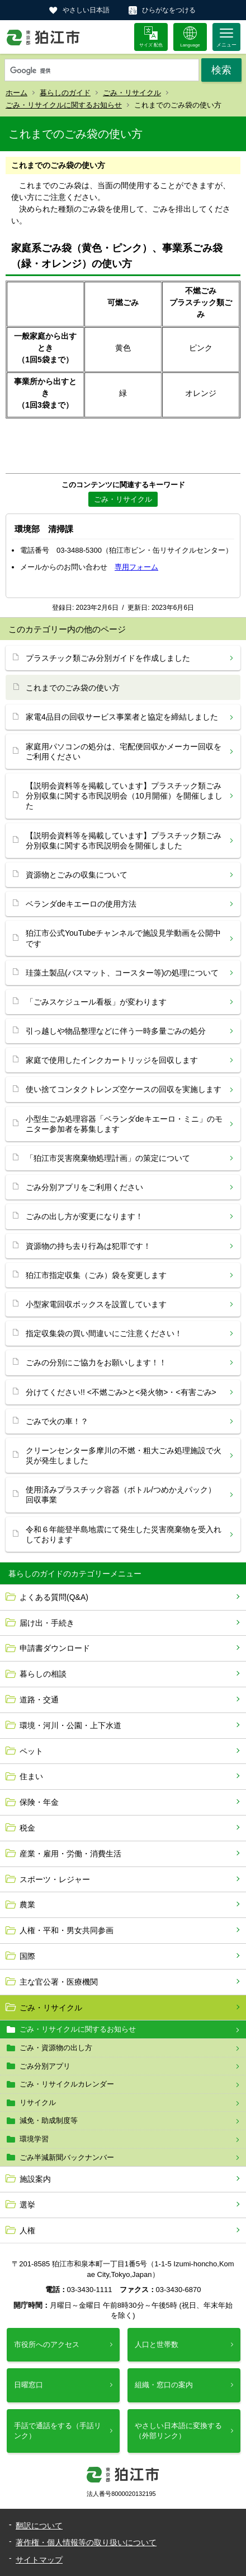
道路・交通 (39, 1699)
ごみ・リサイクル (132, 92)
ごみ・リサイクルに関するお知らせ (64, 105)
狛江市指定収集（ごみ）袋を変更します (96, 1275)
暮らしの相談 (43, 1673)
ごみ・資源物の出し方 (56, 2047)
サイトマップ (39, 2559)
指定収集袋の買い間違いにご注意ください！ (104, 1333)
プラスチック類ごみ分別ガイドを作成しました (108, 658)
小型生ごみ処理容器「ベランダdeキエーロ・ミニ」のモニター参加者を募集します (124, 1123)
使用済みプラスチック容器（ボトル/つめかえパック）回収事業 (121, 1494)
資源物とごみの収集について (76, 874)
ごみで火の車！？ (57, 1421)
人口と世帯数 (156, 2344)
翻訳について (39, 2525)
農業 (27, 1904)
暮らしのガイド (65, 92)
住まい (31, 1776)
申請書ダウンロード (55, 1648)
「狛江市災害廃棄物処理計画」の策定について (108, 1158)
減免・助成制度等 (49, 2120)
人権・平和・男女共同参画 (66, 1930)
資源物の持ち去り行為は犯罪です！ (88, 1246)
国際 (27, 1956)
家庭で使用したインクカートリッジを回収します (112, 1060)
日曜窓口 (28, 2385)
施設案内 (35, 2178)
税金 (27, 1827)
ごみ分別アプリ (45, 2066)
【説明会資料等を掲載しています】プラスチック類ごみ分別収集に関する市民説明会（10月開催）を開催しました (124, 795)
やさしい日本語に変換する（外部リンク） (178, 2430)
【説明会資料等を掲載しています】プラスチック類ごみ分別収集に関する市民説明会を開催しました (123, 840)
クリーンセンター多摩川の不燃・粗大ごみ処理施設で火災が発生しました (123, 1455)
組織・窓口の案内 (164, 2385)
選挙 (27, 2204)
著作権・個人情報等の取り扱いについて (86, 2542)
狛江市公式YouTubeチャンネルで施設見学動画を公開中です (123, 938)
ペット (31, 1751)
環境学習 (34, 2139)
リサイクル (38, 2102)
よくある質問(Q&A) (54, 1597)
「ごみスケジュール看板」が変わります (96, 1001)
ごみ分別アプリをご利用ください (84, 1187)
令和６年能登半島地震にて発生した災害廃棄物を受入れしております (123, 1534)
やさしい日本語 (86, 10)
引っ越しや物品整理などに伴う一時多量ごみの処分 (116, 1030)
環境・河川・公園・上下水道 (70, 1725)
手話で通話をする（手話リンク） (57, 2430)
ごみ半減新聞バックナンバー (67, 2157)
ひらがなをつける (169, 10)
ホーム (16, 92)
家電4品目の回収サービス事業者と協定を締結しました (122, 716)
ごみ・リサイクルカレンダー (67, 2084)
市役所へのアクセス (46, 2344)
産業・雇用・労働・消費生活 (70, 1853)
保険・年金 (39, 1802)
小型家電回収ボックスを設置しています (96, 1304)
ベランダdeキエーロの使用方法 (81, 903)
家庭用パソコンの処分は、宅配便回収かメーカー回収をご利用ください (123, 751)
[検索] (101, 71)
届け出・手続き (47, 1622)
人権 (27, 2230)
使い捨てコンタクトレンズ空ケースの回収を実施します (123, 1089)
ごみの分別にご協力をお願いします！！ (96, 1362)
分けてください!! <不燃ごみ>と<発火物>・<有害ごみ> (121, 1392)
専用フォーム (136, 567)
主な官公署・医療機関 (59, 1981)
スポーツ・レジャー (55, 1879)
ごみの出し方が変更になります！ (84, 1216)
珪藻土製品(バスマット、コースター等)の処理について (122, 972)
